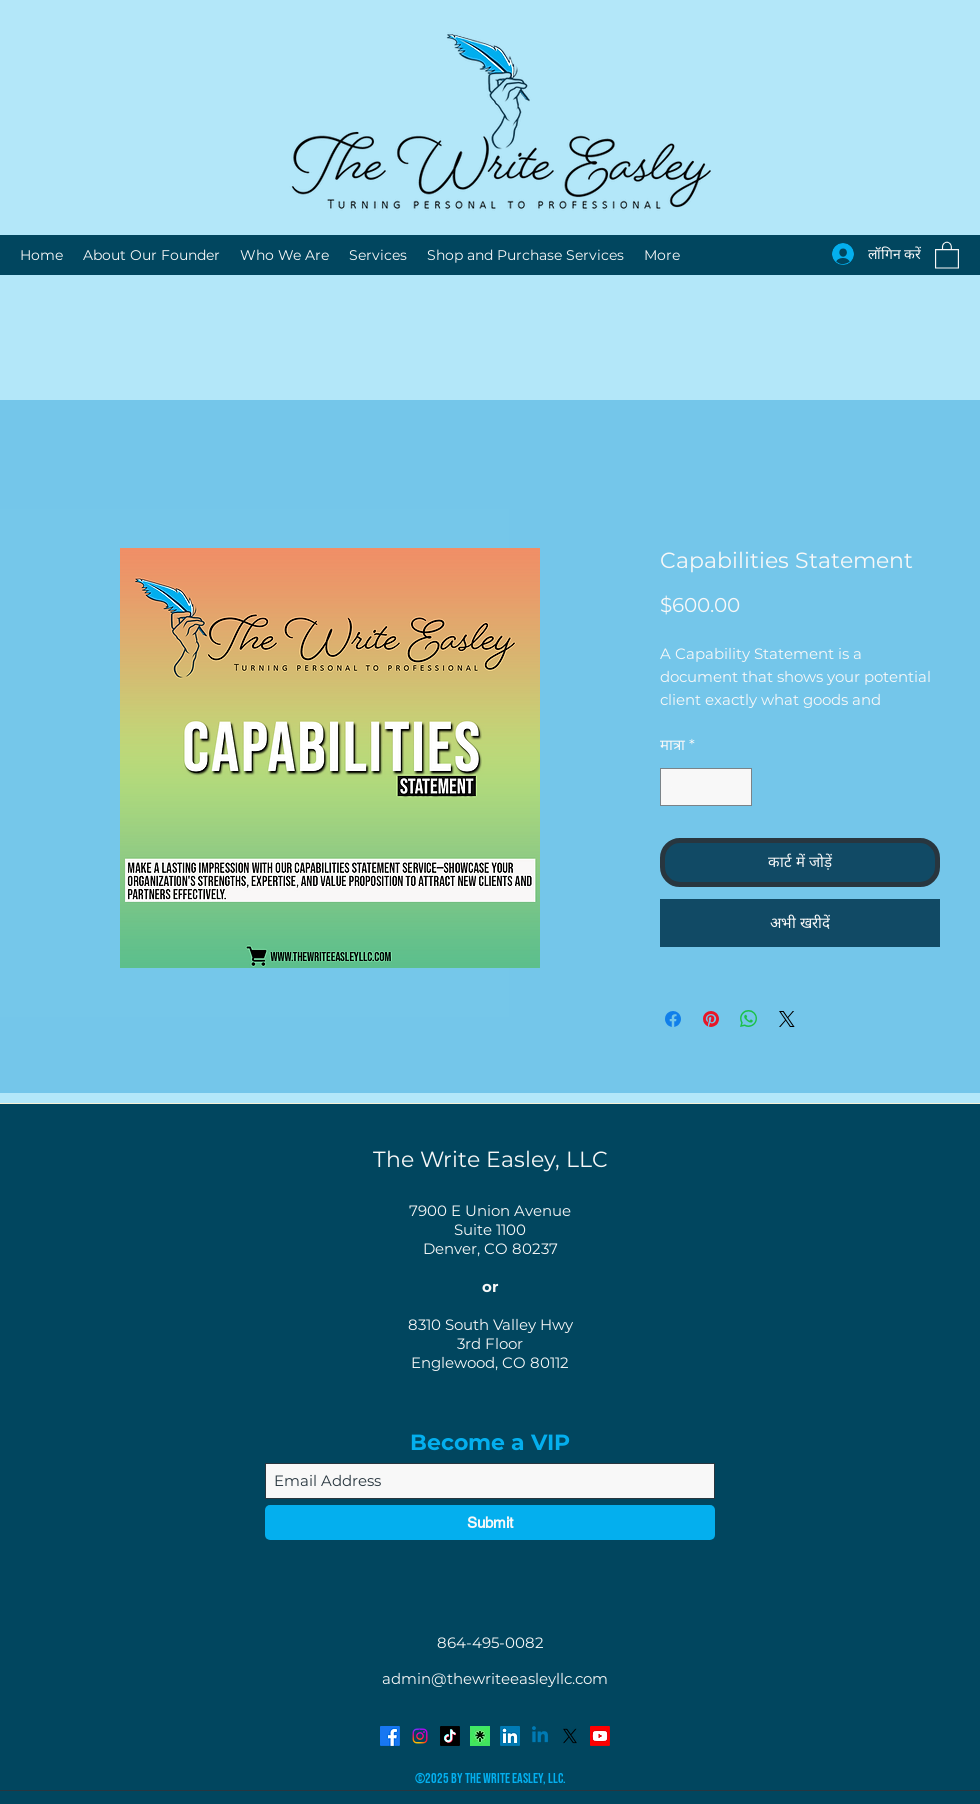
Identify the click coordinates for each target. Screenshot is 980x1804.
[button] (947, 254)
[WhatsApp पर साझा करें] (749, 1019)
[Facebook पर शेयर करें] (673, 1019)
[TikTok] (450, 1736)
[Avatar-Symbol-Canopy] (480, 1736)
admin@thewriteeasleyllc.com (495, 1678)
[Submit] (490, 1522)
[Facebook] (390, 1736)
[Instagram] (420, 1736)
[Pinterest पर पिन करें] (711, 1019)
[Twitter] (570, 1736)
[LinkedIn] (510, 1736)
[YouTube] (600, 1736)
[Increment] (736, 787)
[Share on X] (787, 1019)
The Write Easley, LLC (490, 1159)
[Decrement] (676, 787)
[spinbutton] (706, 787)
